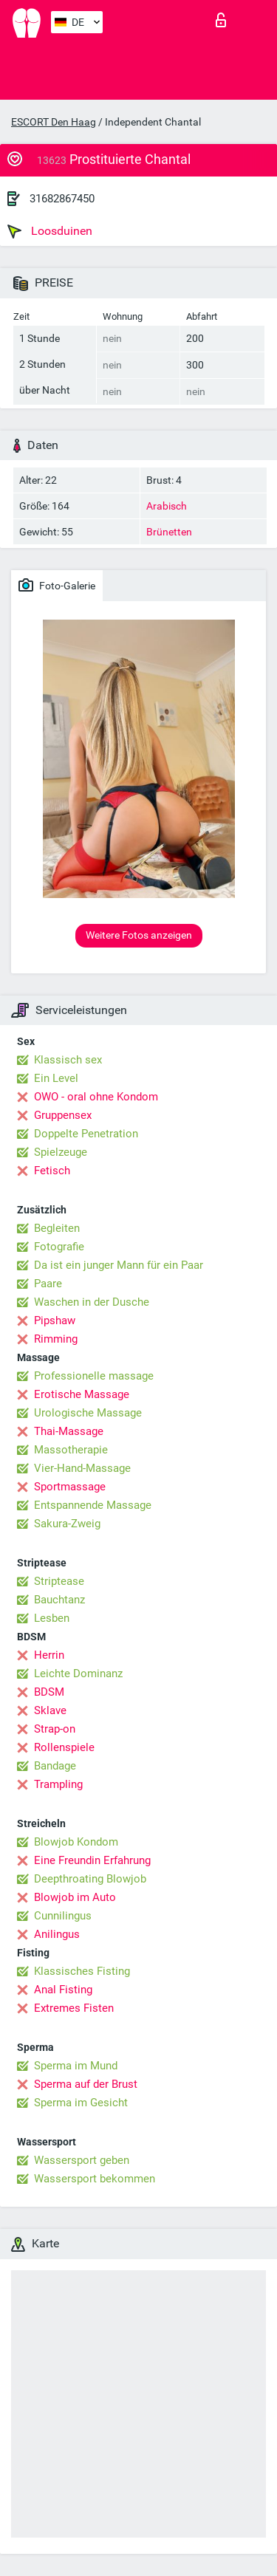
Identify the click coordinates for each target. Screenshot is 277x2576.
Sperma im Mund (75, 2065)
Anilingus (57, 1934)
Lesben (51, 1618)
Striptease (59, 1581)
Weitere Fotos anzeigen (139, 935)
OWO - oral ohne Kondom (96, 1096)
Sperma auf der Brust (85, 2084)
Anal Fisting (63, 1989)
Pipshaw (54, 1320)
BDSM (49, 1692)
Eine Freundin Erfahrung (92, 1860)
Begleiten (57, 1228)
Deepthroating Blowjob (90, 1878)
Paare (48, 1283)
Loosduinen (49, 231)
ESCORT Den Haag (53, 122)
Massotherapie (71, 1449)
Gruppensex (63, 1115)
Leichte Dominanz (78, 1673)
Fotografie (59, 1246)
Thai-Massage (68, 1431)
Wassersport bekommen (94, 2178)
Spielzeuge (60, 1152)
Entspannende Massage (92, 1505)
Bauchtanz (59, 1599)
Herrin (49, 1655)
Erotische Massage (81, 1394)
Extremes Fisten (74, 2008)
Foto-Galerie (56, 585)
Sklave (50, 1710)
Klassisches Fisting (82, 1971)
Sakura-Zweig (67, 1523)
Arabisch (166, 506)
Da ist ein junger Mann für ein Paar (118, 1265)
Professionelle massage (94, 1376)
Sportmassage (70, 1486)
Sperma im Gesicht (81, 2102)
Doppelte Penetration (86, 1133)
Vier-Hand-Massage (82, 1468)
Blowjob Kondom (76, 1842)
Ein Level (56, 1078)
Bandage (55, 1765)
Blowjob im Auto (75, 1897)
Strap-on (54, 1729)
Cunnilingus (63, 1915)
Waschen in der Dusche (91, 1302)
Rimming (56, 1339)
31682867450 (62, 198)
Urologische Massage (88, 1412)
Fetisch (52, 1170)
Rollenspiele (64, 1747)
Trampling (58, 1784)
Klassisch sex (68, 1059)
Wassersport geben (81, 2160)
